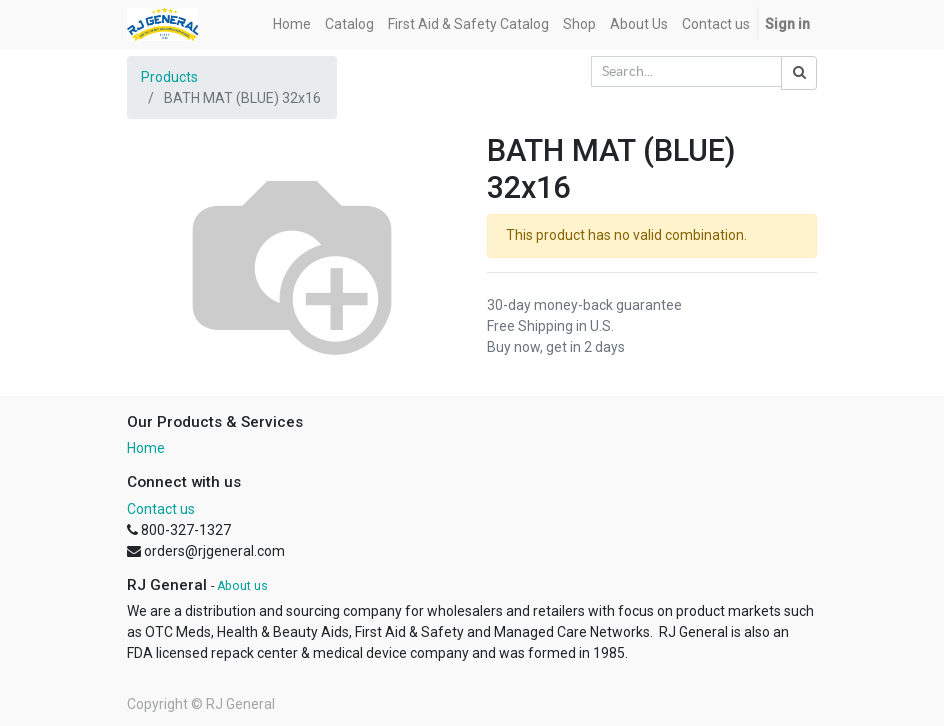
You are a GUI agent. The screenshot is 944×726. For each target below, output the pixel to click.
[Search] (799, 73)
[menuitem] (292, 24)
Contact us (161, 509)
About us (242, 586)
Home (146, 448)
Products (169, 77)
